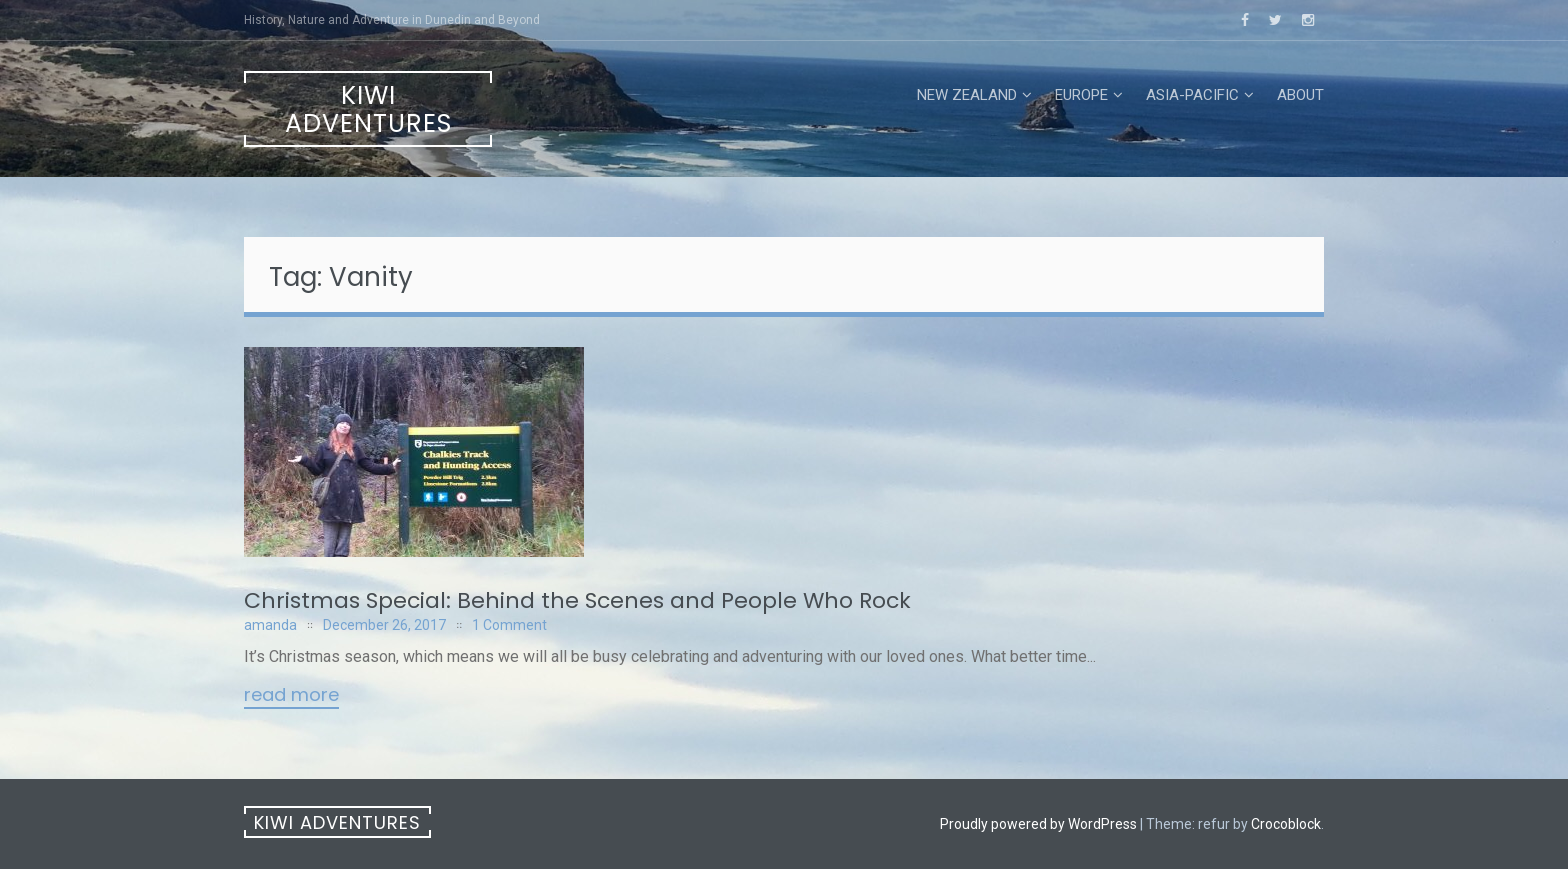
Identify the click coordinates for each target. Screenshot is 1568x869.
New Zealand (967, 95)
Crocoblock (1286, 824)
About (1300, 95)
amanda (270, 625)
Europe (1081, 95)
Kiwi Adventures (368, 109)
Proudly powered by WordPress (1038, 824)
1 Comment (509, 625)
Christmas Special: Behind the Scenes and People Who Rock (577, 600)
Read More (291, 696)
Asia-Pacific (1192, 95)
